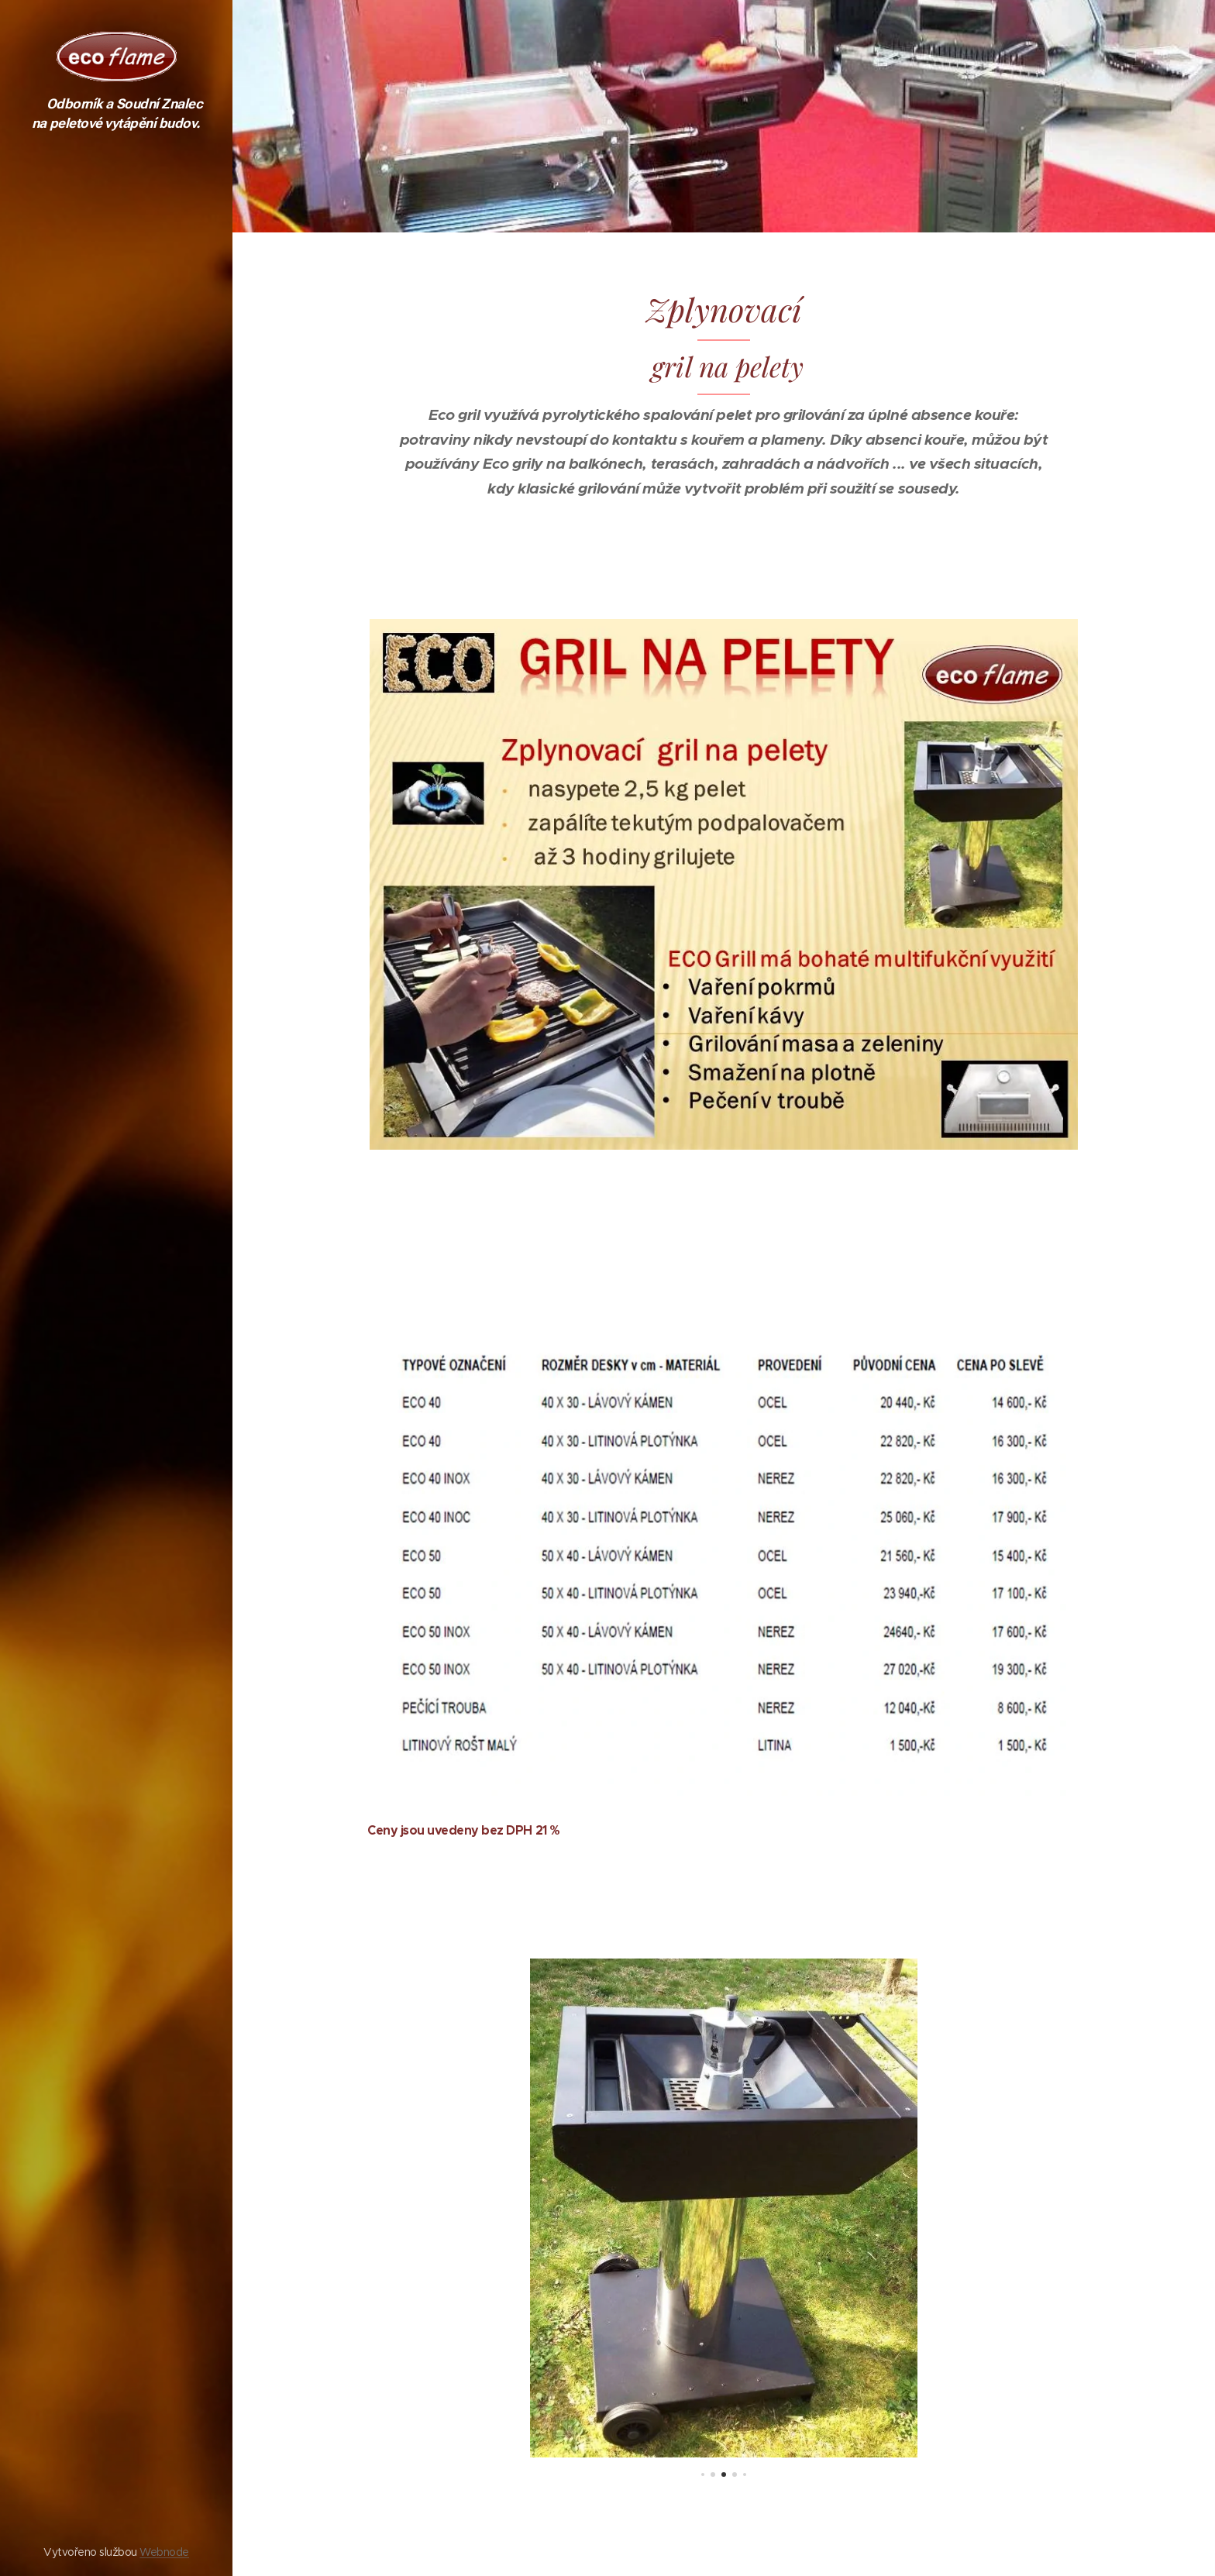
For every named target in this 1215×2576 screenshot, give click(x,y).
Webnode (164, 2552)
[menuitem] (116, 1261)
